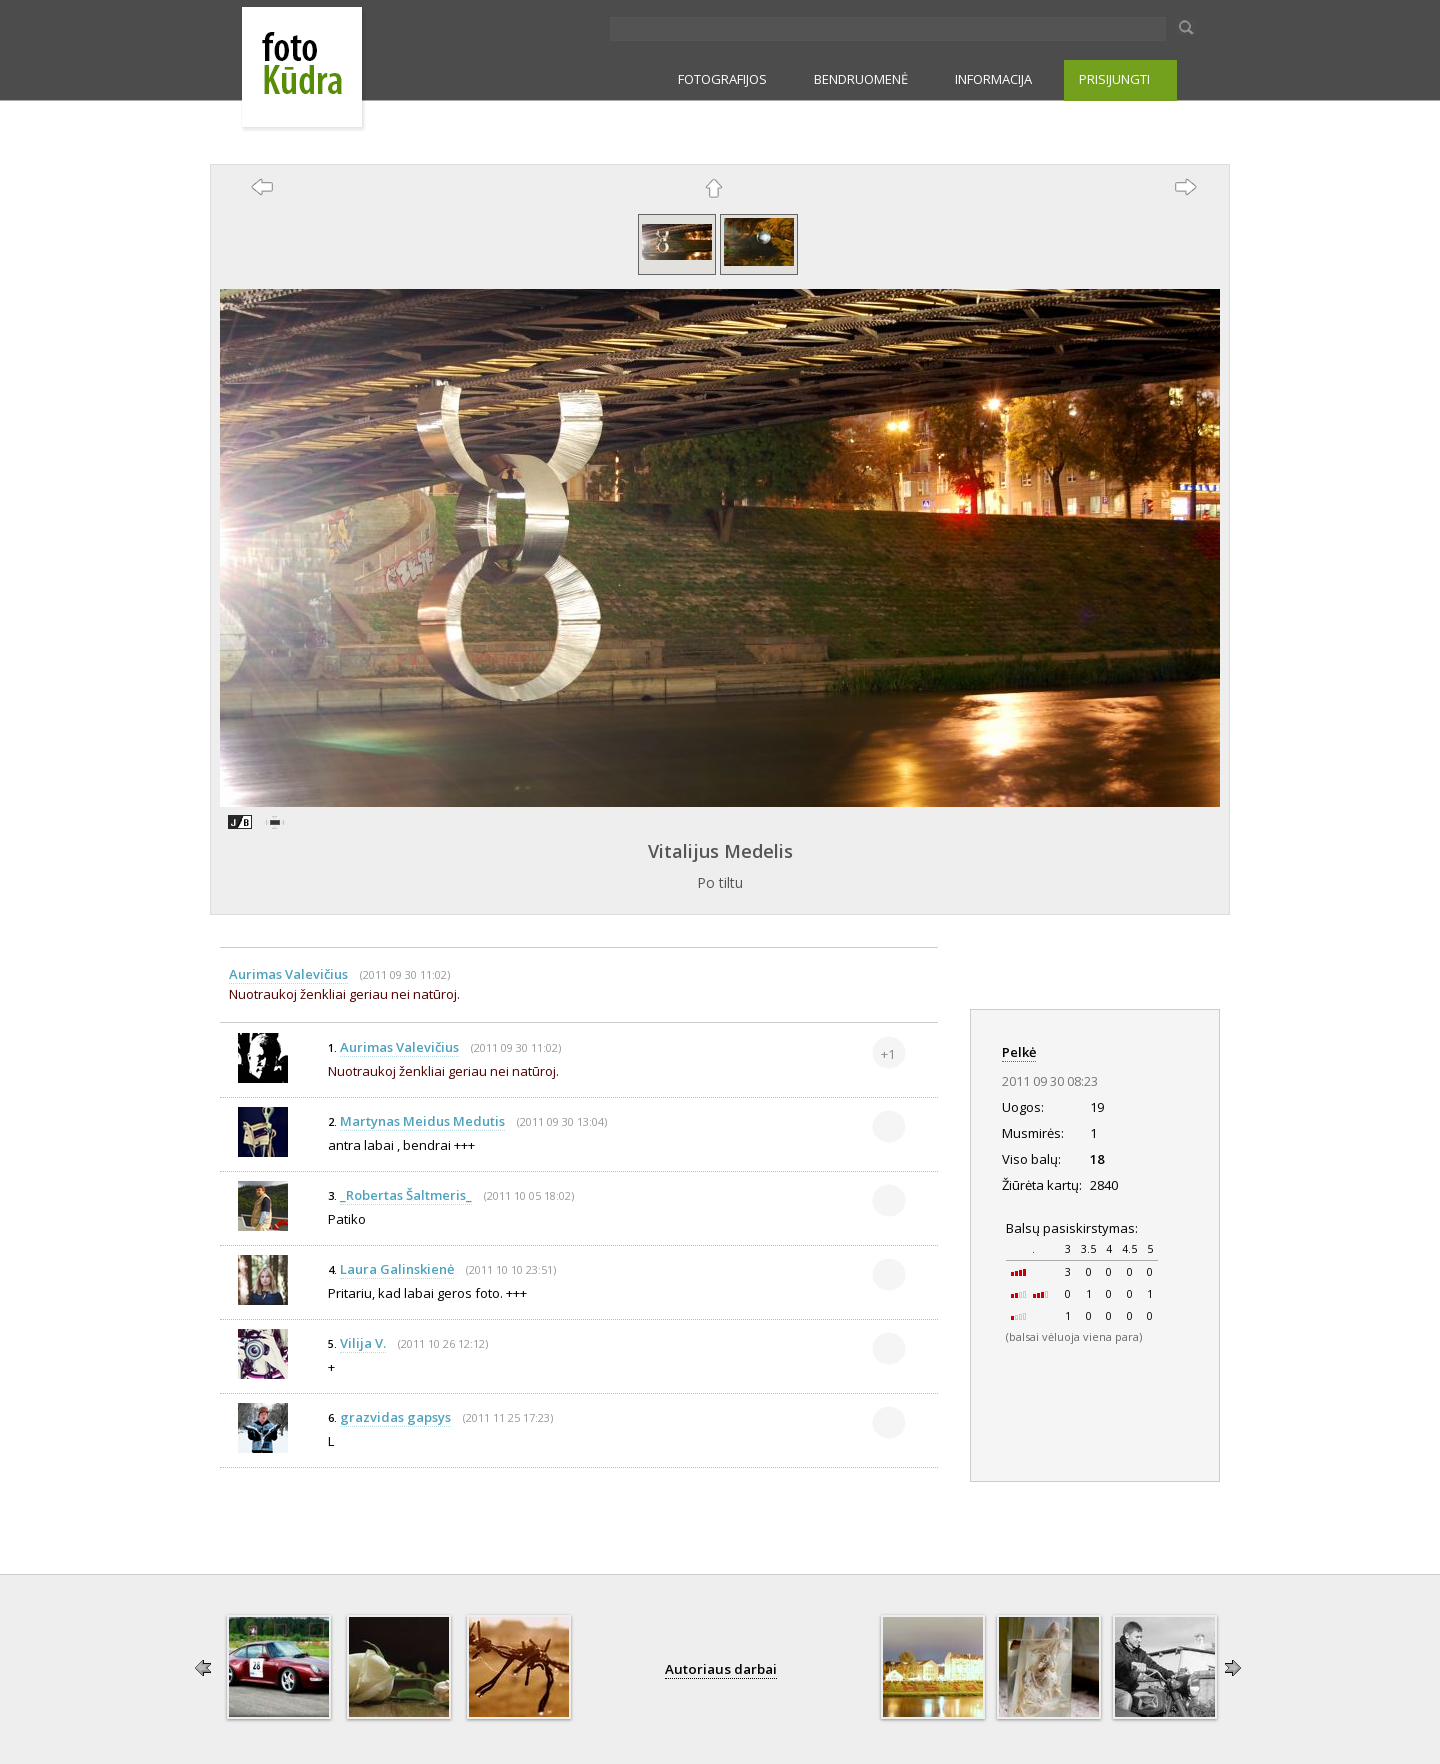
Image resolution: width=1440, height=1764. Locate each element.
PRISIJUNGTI (1114, 79)
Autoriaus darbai (721, 1669)
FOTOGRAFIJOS (722, 79)
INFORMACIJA (993, 79)
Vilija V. (363, 1343)
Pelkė (1019, 1052)
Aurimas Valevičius (288, 974)
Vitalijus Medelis (720, 851)
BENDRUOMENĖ (861, 79)
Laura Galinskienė (397, 1269)
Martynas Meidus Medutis (422, 1121)
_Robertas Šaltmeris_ (406, 1195)
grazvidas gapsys (395, 1417)
